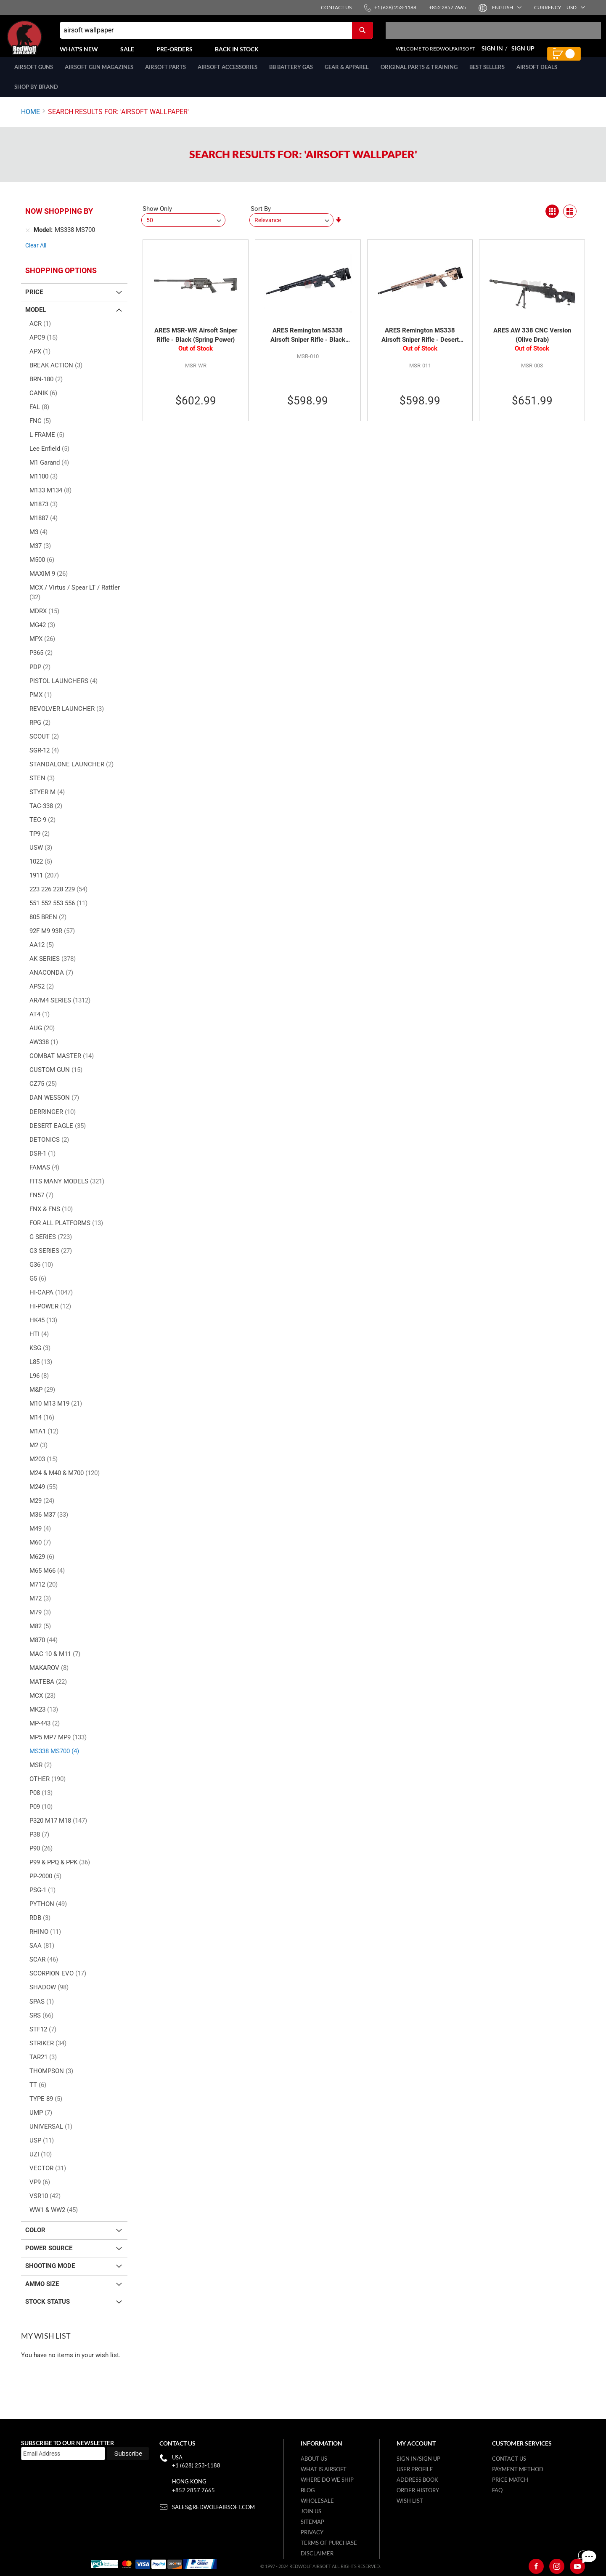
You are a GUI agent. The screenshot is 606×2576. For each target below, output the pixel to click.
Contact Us (509, 2458)
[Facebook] (536, 2566)
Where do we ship (327, 2479)
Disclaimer (317, 2553)
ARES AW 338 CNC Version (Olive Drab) (532, 344)
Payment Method (517, 2469)
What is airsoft (324, 2469)
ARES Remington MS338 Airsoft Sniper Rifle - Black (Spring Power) (307, 345)
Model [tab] (35, 319)
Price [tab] (34, 301)
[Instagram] (556, 2566)
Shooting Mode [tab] (50, 2275)
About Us (314, 2458)
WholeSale (317, 2500)
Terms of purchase (329, 2542)
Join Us (311, 2511)
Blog (308, 2490)
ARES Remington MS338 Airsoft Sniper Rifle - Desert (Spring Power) (420, 345)
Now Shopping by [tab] (59, 220)
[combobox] (216, 35)
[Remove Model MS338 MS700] (27, 239)
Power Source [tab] (48, 2257)
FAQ (497, 2490)
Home (30, 121)
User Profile (415, 2469)
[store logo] (44, 42)
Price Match (510, 2479)
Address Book (417, 2479)
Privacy (312, 2532)
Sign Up (523, 53)
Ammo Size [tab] (42, 2293)
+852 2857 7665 (193, 2490)
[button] (506, 7)
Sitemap (312, 2521)
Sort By (261, 218)
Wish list (410, 2500)
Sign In (492, 53)
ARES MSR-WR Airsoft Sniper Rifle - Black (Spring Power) (195, 344)
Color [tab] (35, 2239)
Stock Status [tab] (47, 2311)
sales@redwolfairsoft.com (213, 2507)
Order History (418, 2490)
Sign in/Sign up (418, 2458)
